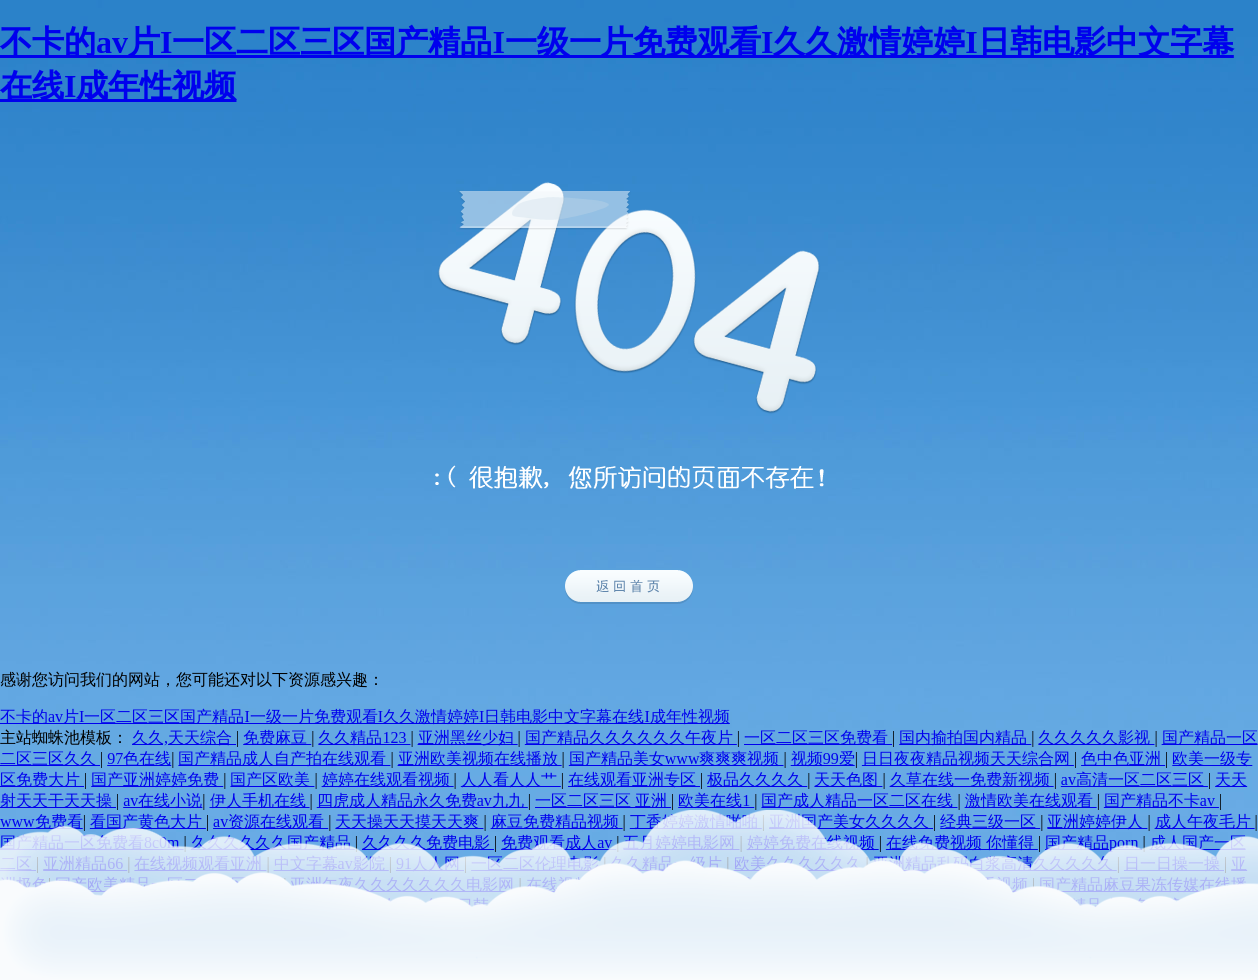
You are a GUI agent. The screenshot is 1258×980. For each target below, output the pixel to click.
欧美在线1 (716, 800)
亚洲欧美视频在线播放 (480, 758)
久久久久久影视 (1096, 737)
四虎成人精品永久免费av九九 (422, 800)
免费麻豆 (277, 737)
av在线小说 (162, 800)
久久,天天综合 (184, 737)
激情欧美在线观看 (1031, 800)
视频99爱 (823, 758)
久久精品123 (364, 737)
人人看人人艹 (511, 779)
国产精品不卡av (1161, 800)
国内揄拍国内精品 (965, 737)
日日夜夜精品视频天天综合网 (968, 758)
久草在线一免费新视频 (972, 779)
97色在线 (139, 758)
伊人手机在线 (260, 800)
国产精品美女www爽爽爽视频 (676, 758)
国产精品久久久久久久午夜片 (631, 737)
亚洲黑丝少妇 (468, 737)
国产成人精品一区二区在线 (859, 800)
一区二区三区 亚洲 (603, 800)
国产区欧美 (272, 779)
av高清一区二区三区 (1134, 779)
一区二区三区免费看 (818, 737)
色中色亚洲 (1123, 758)
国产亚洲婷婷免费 (157, 779)
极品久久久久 (757, 779)
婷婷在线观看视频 (388, 779)
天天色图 (848, 779)
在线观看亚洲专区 (634, 779)
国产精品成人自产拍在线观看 (284, 758)
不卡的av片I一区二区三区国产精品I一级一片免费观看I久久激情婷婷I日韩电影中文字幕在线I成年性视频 (365, 716)
